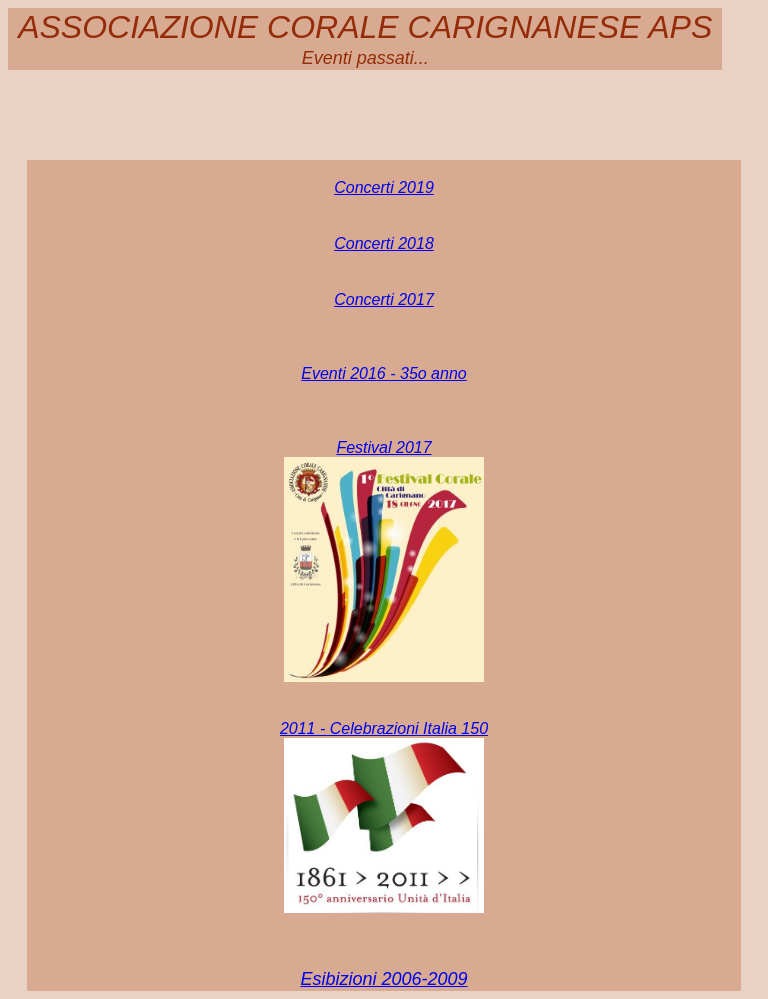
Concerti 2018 (384, 243)
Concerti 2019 (384, 187)
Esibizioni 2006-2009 (383, 979)
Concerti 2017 (384, 299)
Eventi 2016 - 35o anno (383, 373)
